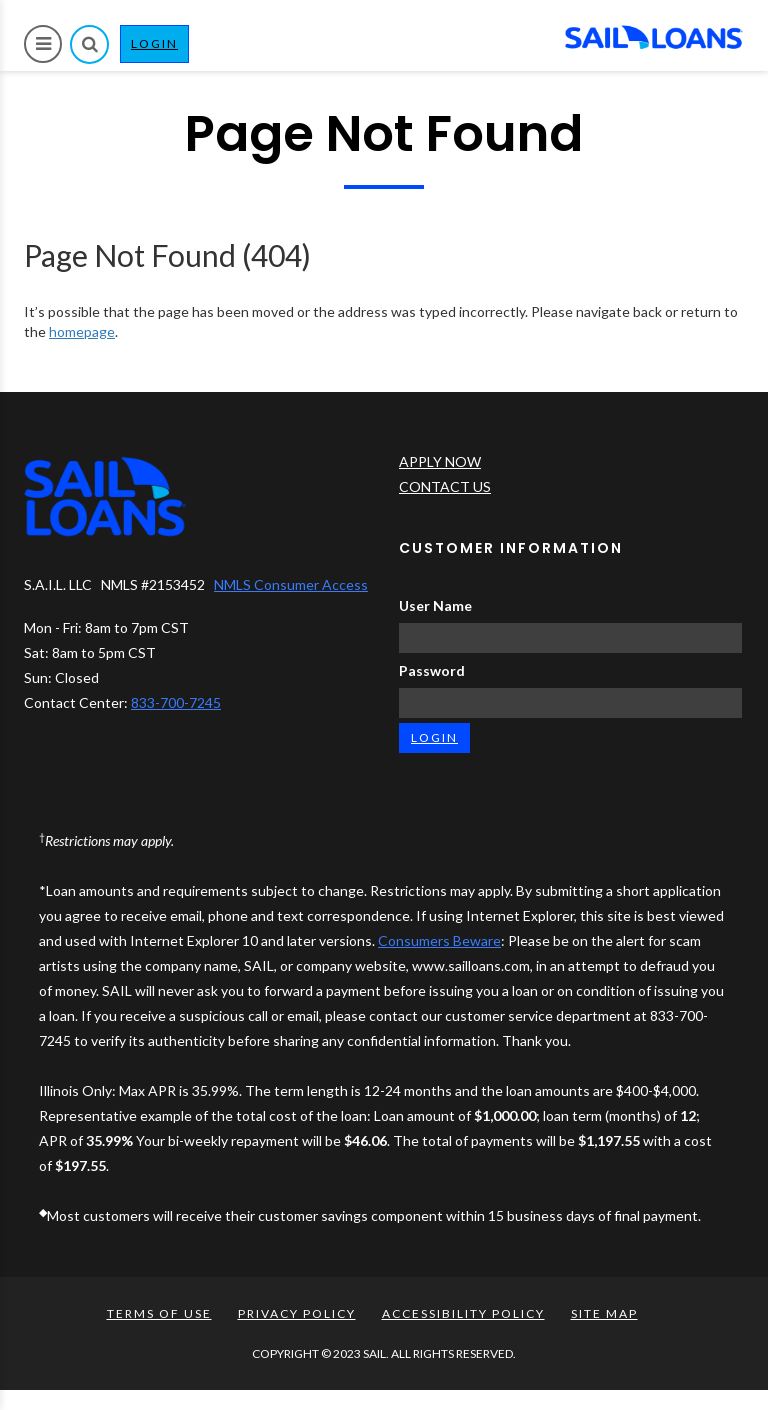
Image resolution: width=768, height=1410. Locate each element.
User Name (435, 605)
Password (432, 670)
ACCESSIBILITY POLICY (463, 1313)
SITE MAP (604, 1313)
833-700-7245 (176, 702)
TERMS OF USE (159, 1313)
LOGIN (160, 48)
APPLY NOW (440, 461)
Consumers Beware (439, 940)
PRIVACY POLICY (297, 1313)
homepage (82, 331)
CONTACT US (445, 486)
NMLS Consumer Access (291, 584)
